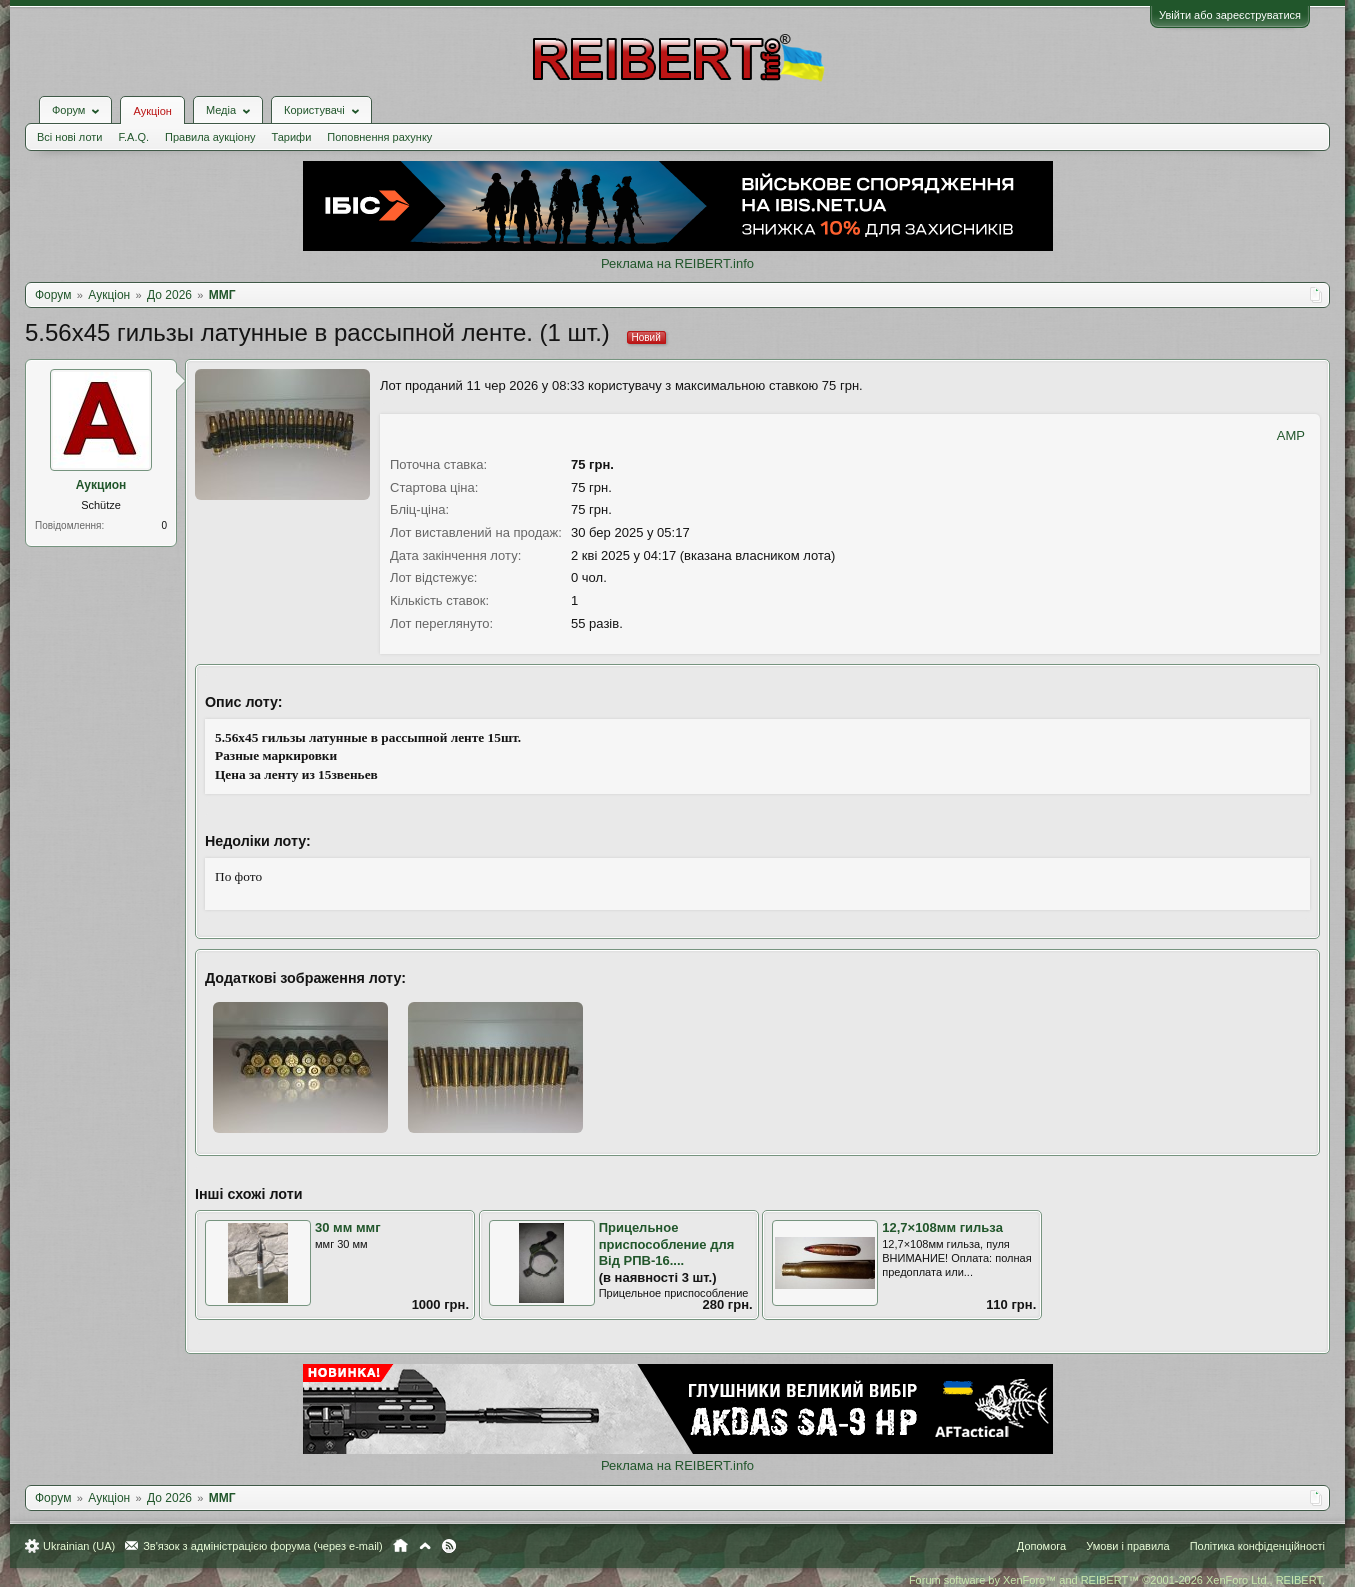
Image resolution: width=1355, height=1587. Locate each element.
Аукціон (152, 111)
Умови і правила (1127, 1546)
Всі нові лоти (69, 137)
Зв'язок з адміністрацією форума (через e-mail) (263, 1546)
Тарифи (292, 137)
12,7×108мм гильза (942, 1227)
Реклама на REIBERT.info (677, 263)
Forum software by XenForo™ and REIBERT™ (1117, 1580)
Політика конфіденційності (1257, 1546)
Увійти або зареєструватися (1230, 15)
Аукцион (101, 485)
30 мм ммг (348, 1227)
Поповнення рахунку (379, 137)
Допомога (1041, 1546)
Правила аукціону (210, 137)
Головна (400, 1546)
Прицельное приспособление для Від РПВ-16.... (667, 1244)
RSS (449, 1546)
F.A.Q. (133, 137)
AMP (1291, 435)
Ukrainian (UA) (79, 1546)
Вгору (425, 1546)
